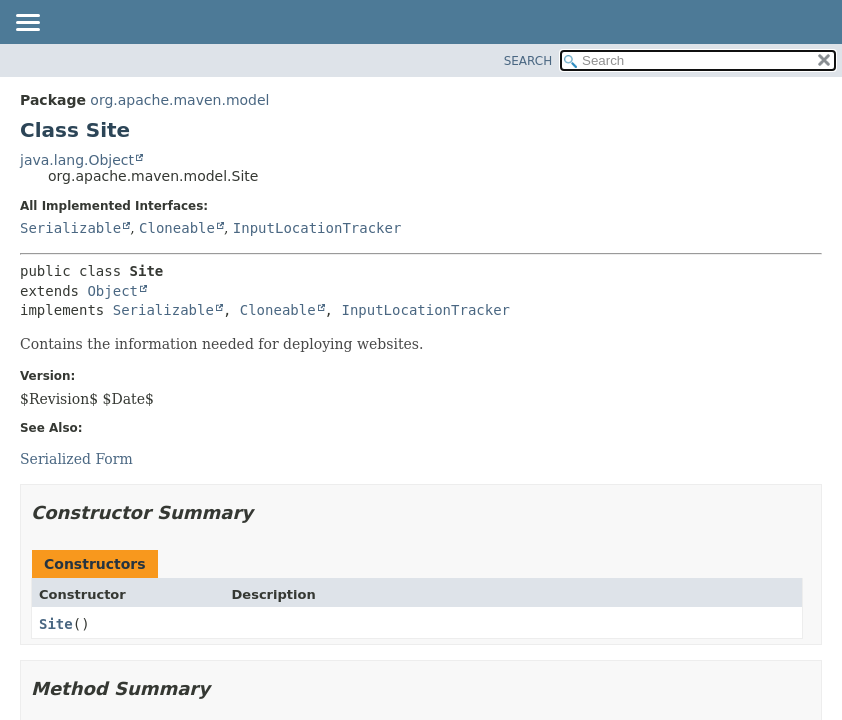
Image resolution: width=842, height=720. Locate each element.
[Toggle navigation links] (27, 24)
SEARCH (528, 61)
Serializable (70, 228)
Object (112, 291)
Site (56, 624)
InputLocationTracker (317, 228)
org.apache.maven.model (179, 100)
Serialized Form (76, 459)
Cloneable (177, 228)
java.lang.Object (77, 160)
